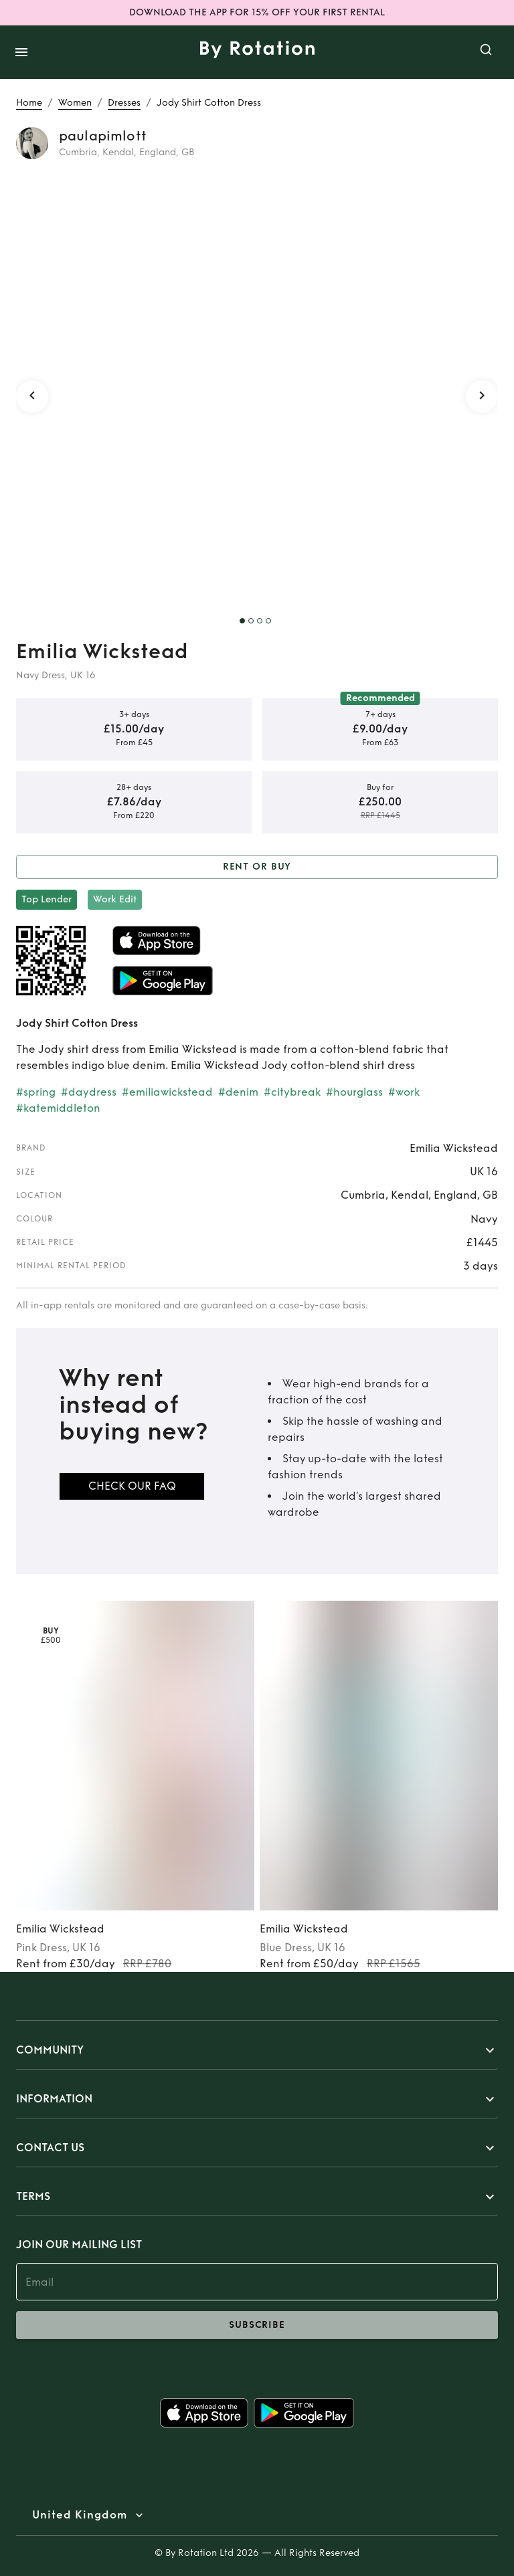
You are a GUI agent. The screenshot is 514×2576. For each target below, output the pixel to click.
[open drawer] (21, 52)
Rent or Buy (257, 867)
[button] (257, 2050)
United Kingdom (79, 2515)
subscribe (257, 2325)
